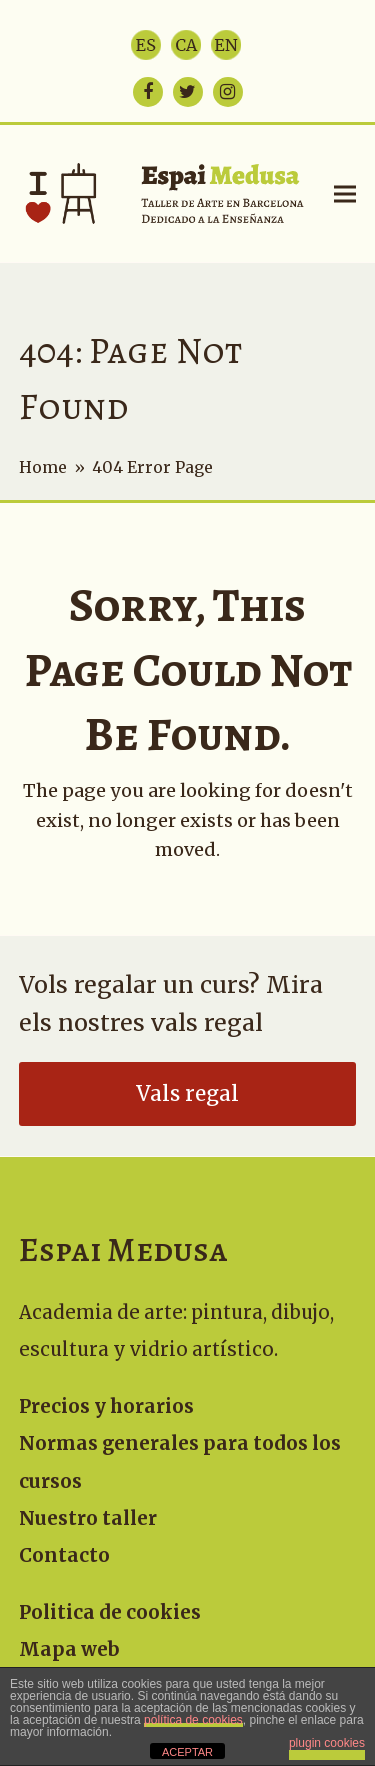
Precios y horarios (106, 1406)
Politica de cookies (110, 1612)
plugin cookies (327, 1743)
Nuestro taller (88, 1518)
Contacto (64, 1555)
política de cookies (193, 1720)
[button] (345, 193)
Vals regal (187, 1094)
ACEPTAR (187, 1752)
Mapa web (69, 1649)
